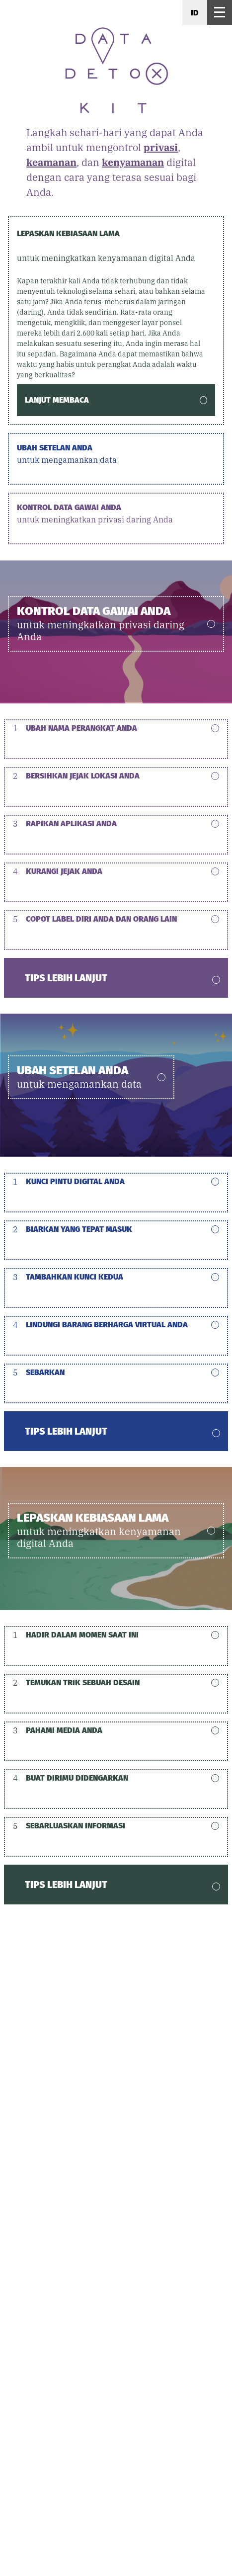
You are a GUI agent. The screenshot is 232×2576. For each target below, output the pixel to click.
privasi (161, 147)
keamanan (51, 162)
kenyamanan (133, 162)
